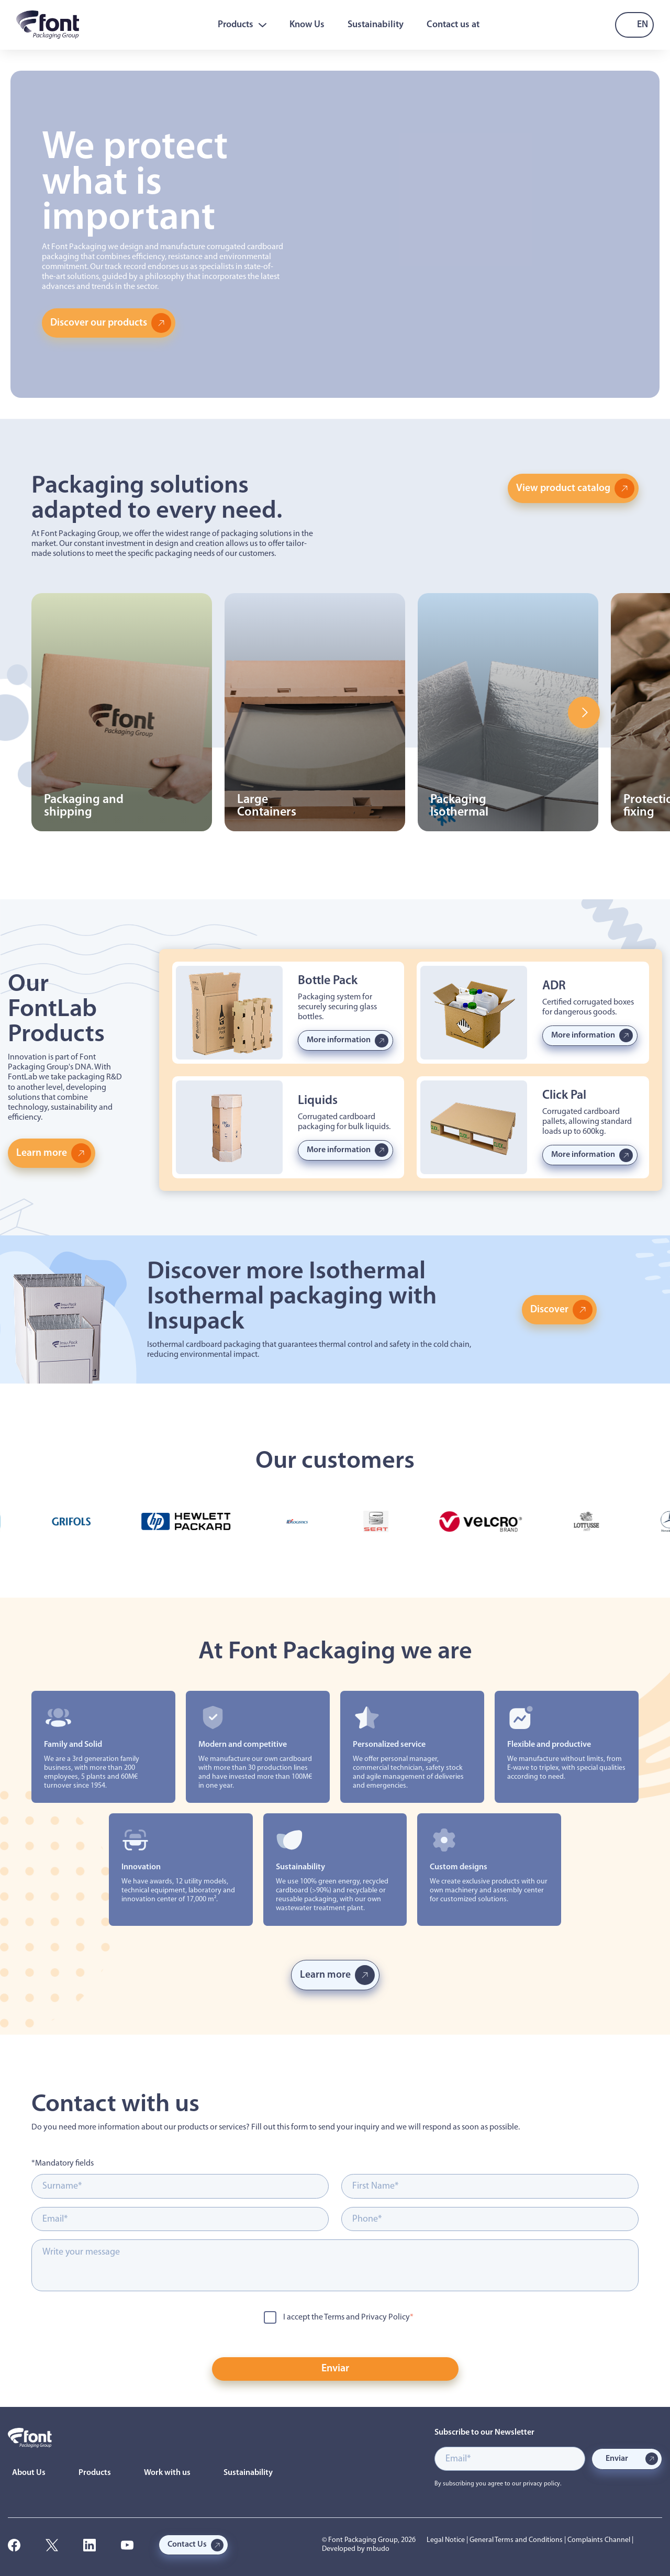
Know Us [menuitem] (307, 25)
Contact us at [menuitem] (453, 25)
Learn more (41, 1153)
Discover (549, 1309)
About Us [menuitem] (29, 2473)
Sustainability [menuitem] (376, 25)
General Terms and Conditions (516, 2540)
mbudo (377, 2549)
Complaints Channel (598, 2540)
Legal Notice (446, 2540)
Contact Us (187, 2544)
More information (339, 1040)
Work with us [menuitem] (167, 2473)
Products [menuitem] (242, 25)
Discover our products (99, 323)
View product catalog (562, 488)
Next (584, 712)
